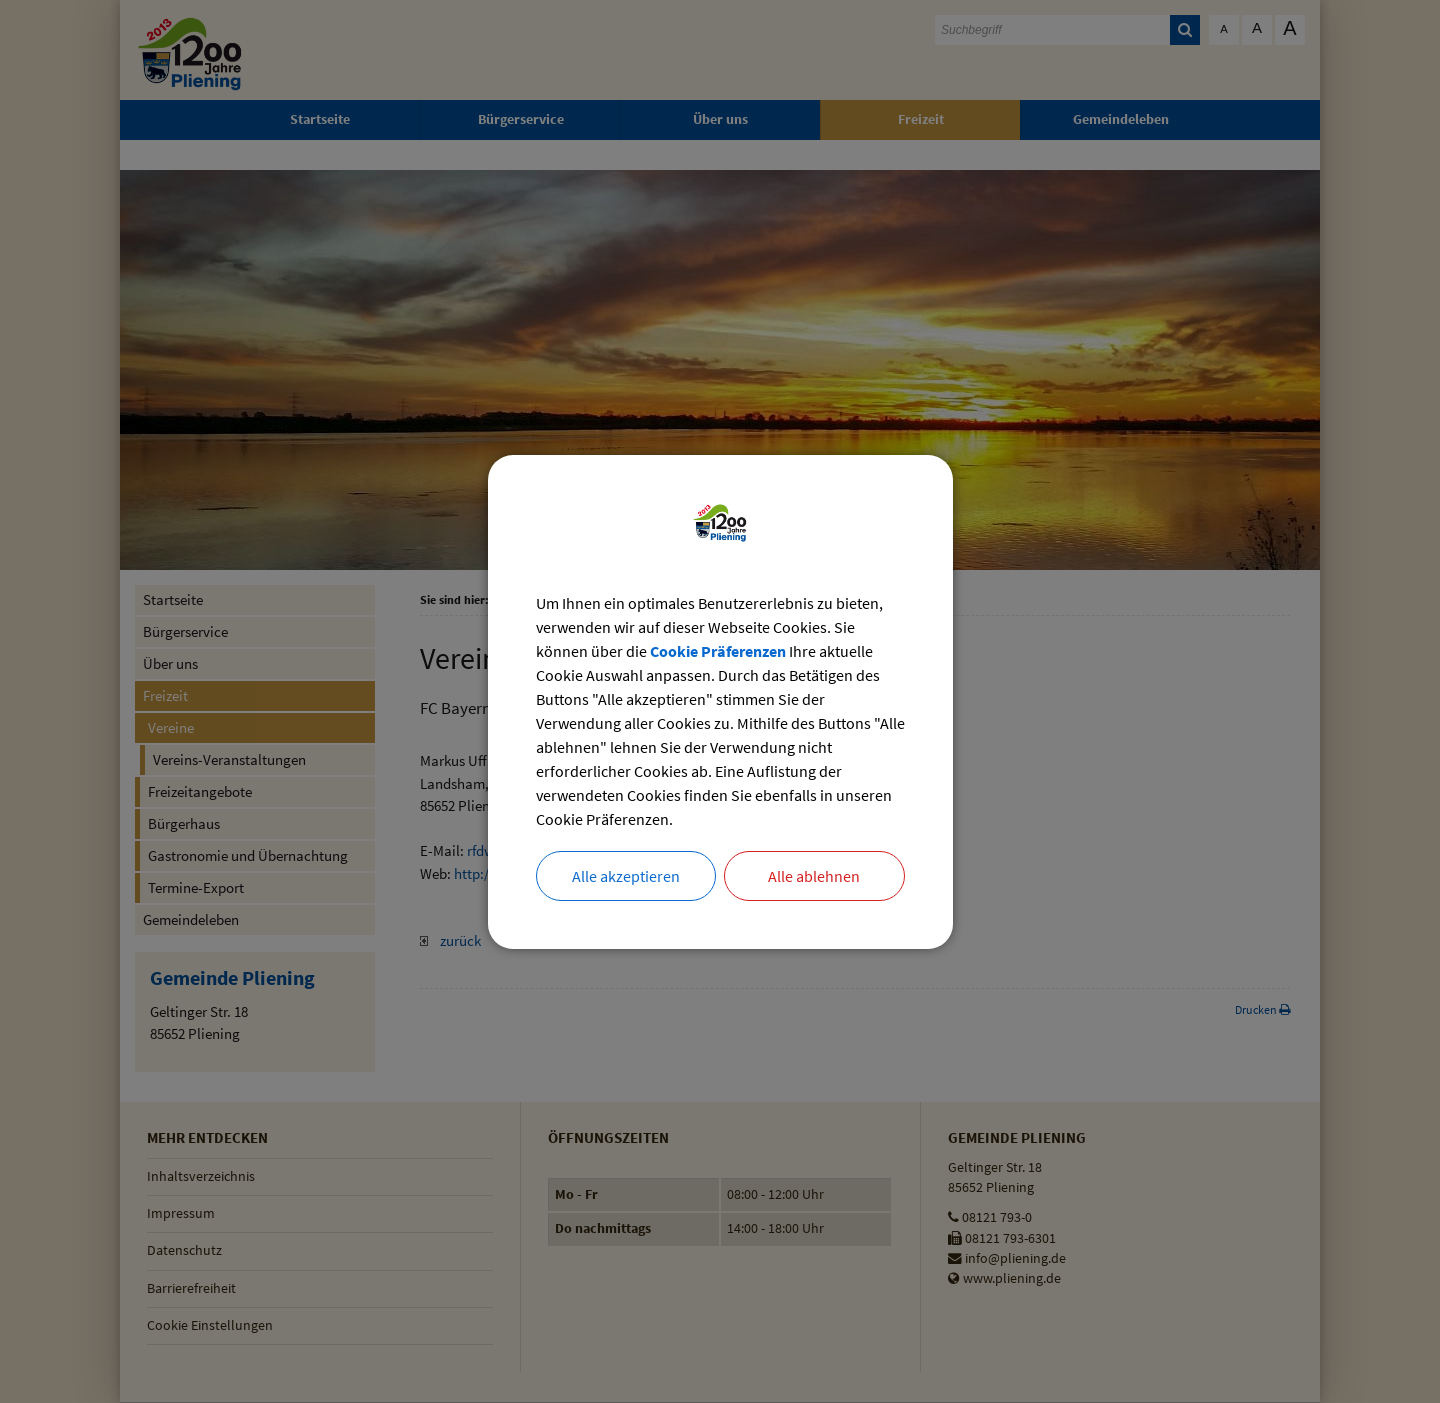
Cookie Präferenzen (718, 651)
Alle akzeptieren (626, 876)
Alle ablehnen (814, 876)
